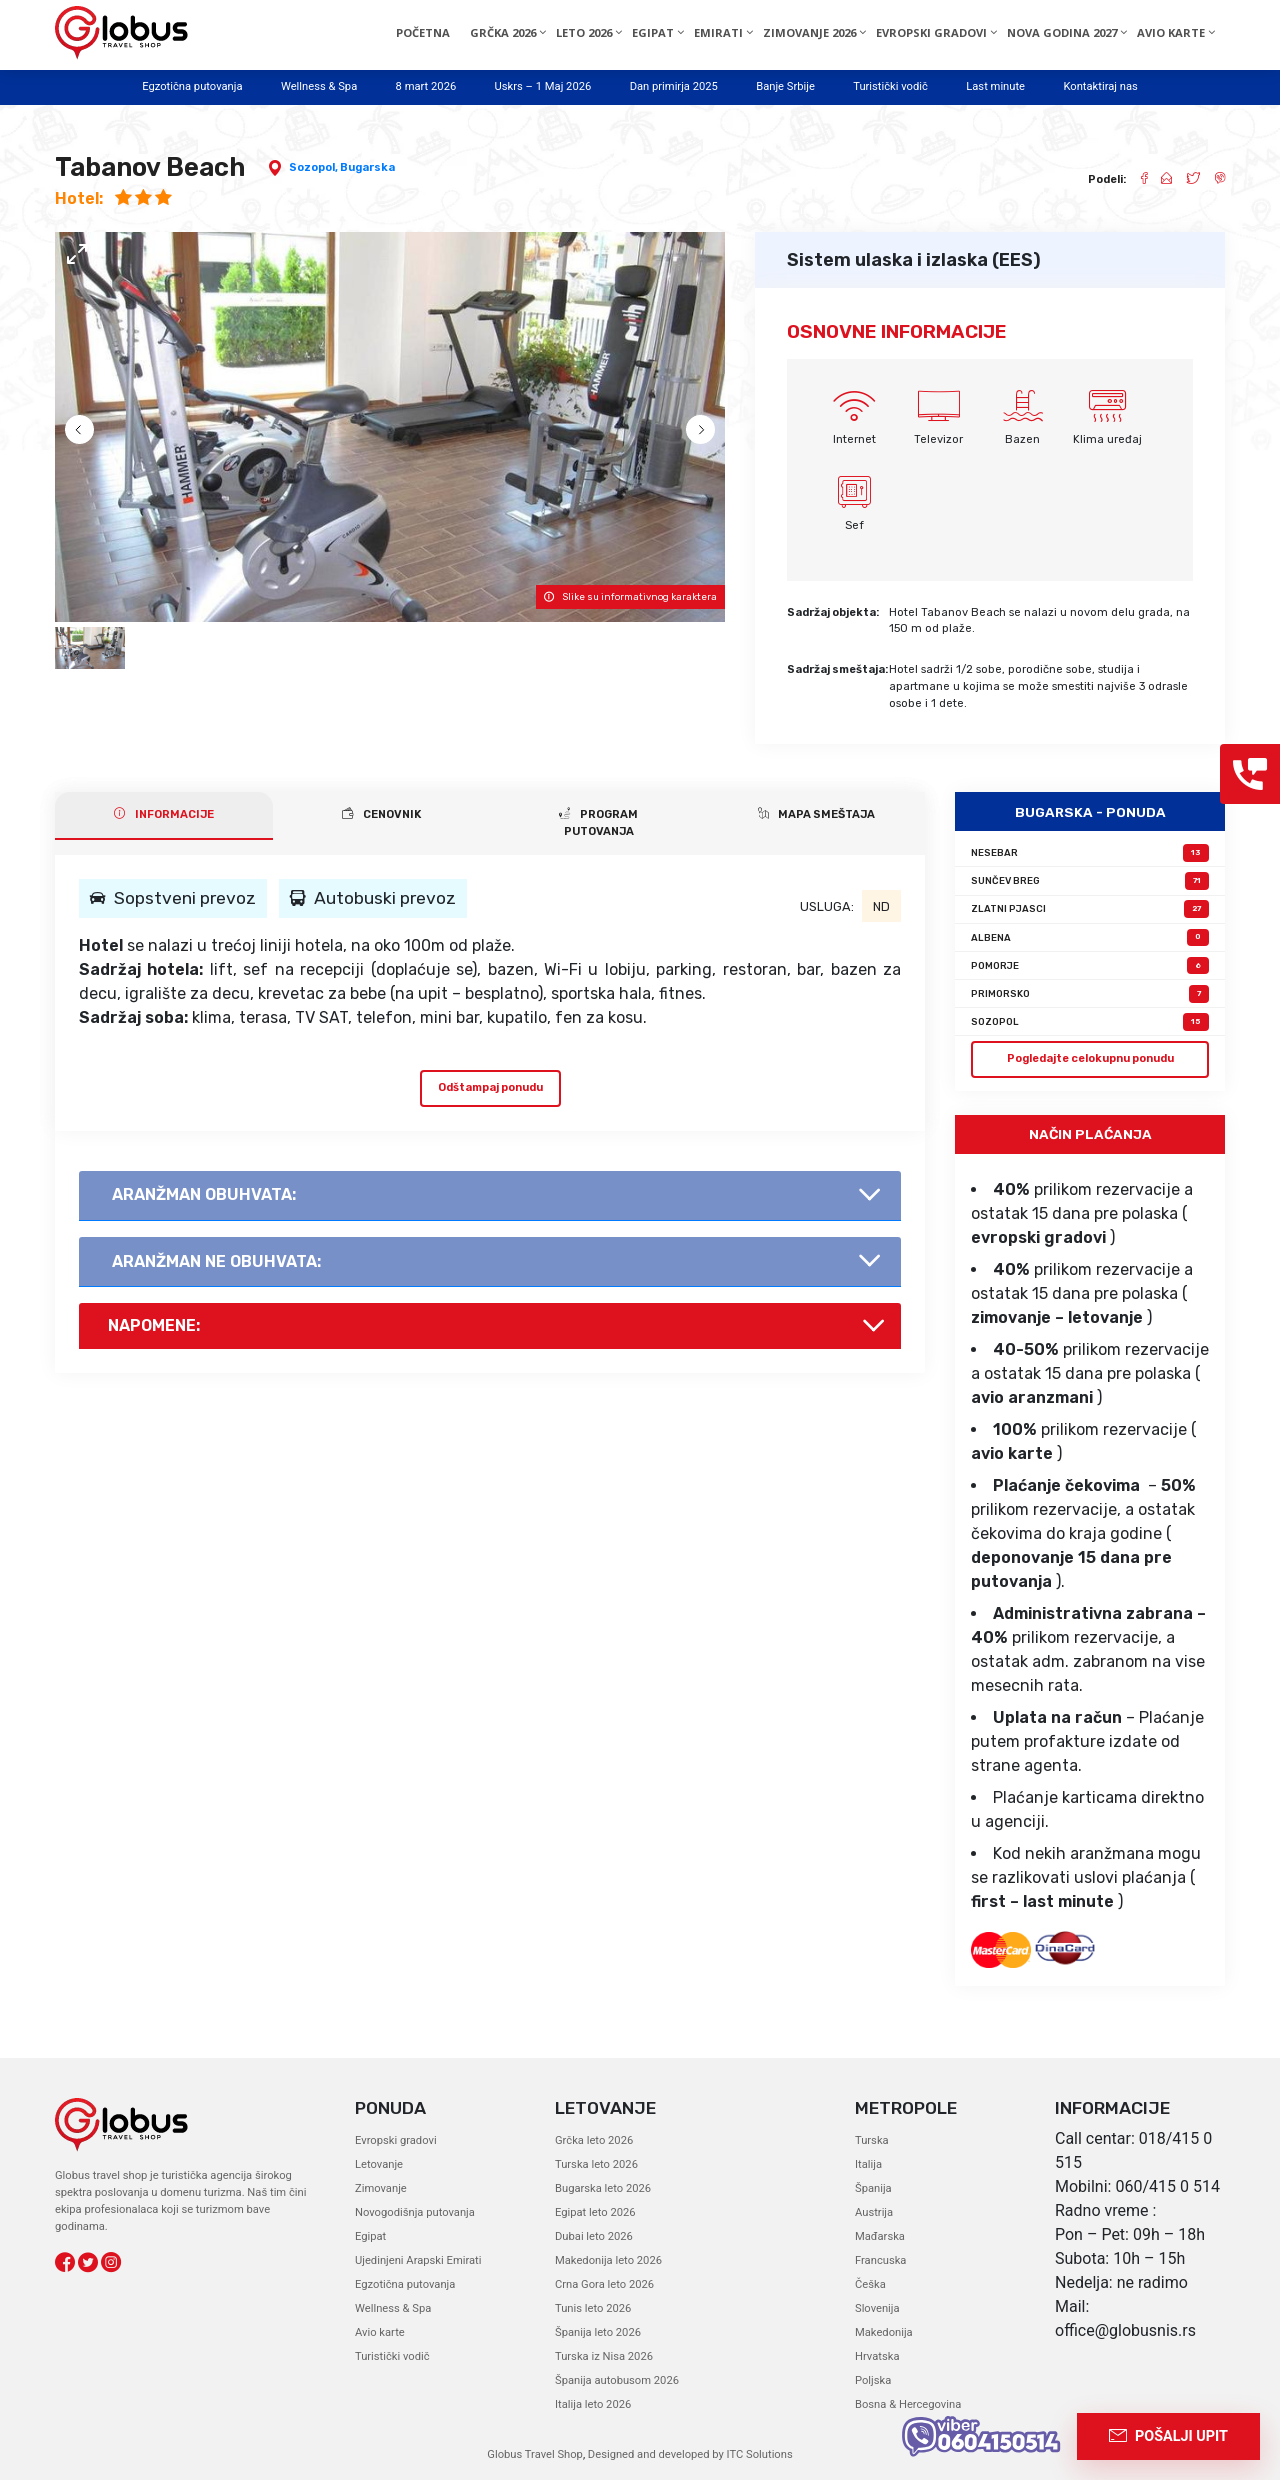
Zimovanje (381, 2188)
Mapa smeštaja (816, 814)
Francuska (880, 2260)
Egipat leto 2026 (595, 2212)
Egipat (370, 2236)
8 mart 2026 (426, 86)
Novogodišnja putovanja (415, 2212)
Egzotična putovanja (192, 86)
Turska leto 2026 (596, 2164)
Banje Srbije (785, 86)
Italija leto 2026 (593, 2404)
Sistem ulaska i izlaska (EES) (914, 260)
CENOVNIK (381, 814)
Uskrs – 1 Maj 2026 (543, 86)
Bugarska (367, 167)
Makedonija (884, 2332)
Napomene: (154, 1325)
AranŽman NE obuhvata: (216, 1261)
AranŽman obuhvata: (204, 1194)
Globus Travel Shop (535, 2454)
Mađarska (880, 2236)
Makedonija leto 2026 (608, 2260)
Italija (868, 2164)
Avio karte (380, 2332)
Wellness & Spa (319, 86)
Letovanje (379, 2164)
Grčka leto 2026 (594, 2140)
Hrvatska (877, 2356)
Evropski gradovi (396, 2140)
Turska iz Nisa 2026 (604, 2356)
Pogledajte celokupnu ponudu (1090, 1058)
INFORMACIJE (164, 814)
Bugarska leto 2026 (603, 2188)
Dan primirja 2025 (674, 86)
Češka (870, 2284)
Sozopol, (314, 167)
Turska (872, 2140)
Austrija (874, 2212)
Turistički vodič (890, 86)
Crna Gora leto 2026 (604, 2284)
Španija (873, 2188)
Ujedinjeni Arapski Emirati (418, 2260)
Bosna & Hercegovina (908, 2404)
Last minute (995, 86)
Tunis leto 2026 (593, 2308)
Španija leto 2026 (598, 2332)
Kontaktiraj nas (1100, 86)
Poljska (873, 2380)
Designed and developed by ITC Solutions (689, 2454)
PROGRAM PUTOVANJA (598, 822)
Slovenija (877, 2308)
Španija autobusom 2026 (617, 2380)
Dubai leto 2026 (594, 2236)
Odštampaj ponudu (490, 1087)
